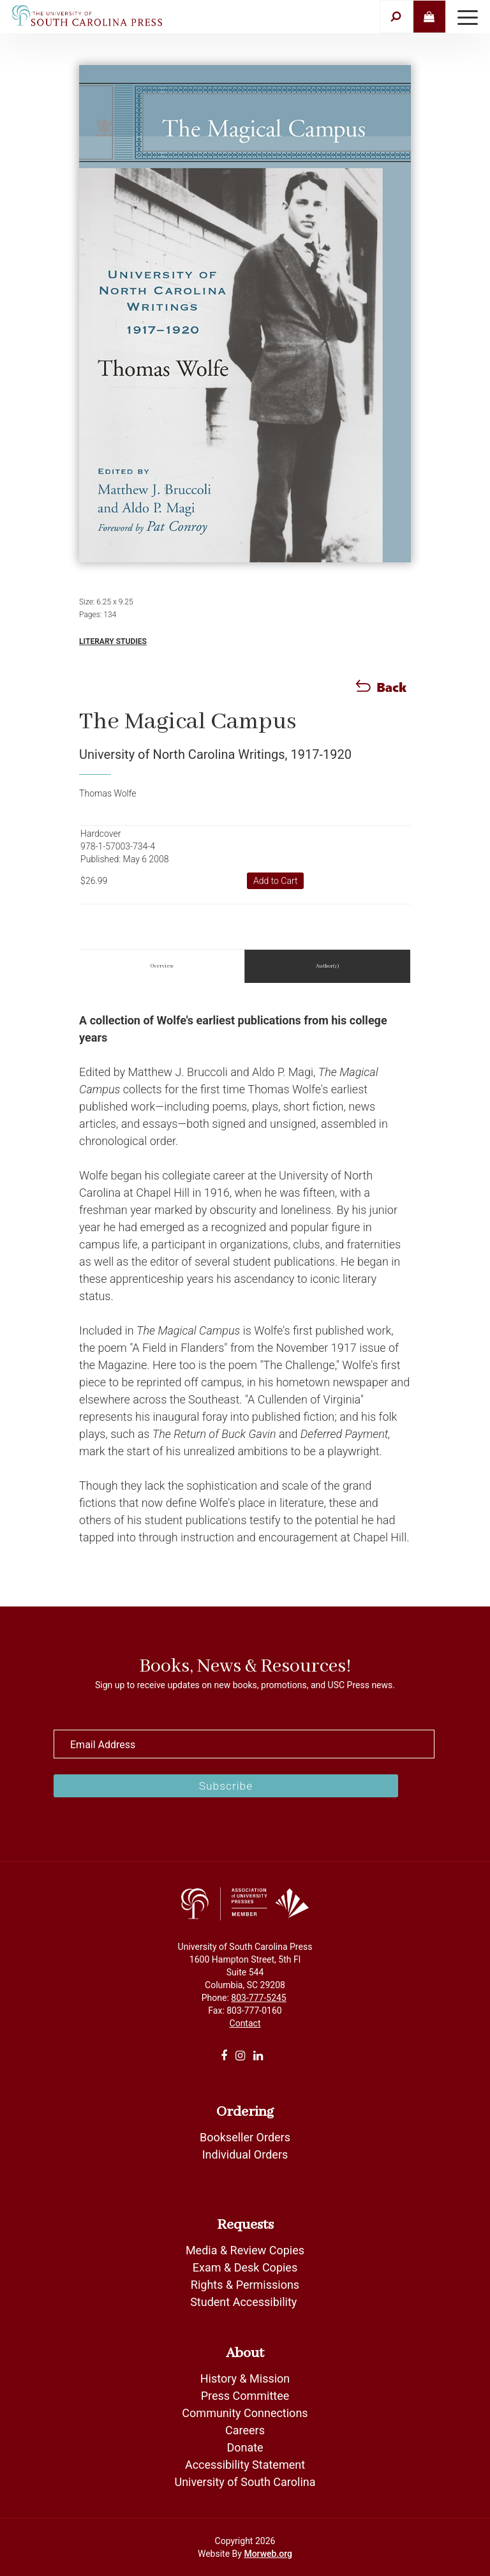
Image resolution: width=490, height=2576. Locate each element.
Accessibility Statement (245, 2464)
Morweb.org (268, 2554)
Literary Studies (113, 641)
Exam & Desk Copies (245, 2267)
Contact (245, 2023)
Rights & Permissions (245, 2284)
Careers (245, 2430)
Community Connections (245, 2413)
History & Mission (245, 2378)
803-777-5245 (258, 1998)
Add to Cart (275, 881)
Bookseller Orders (245, 2137)
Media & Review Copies (245, 2250)
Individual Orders (245, 2154)
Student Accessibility (245, 2302)
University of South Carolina (244, 2482)
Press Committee (245, 2395)
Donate (244, 2447)
